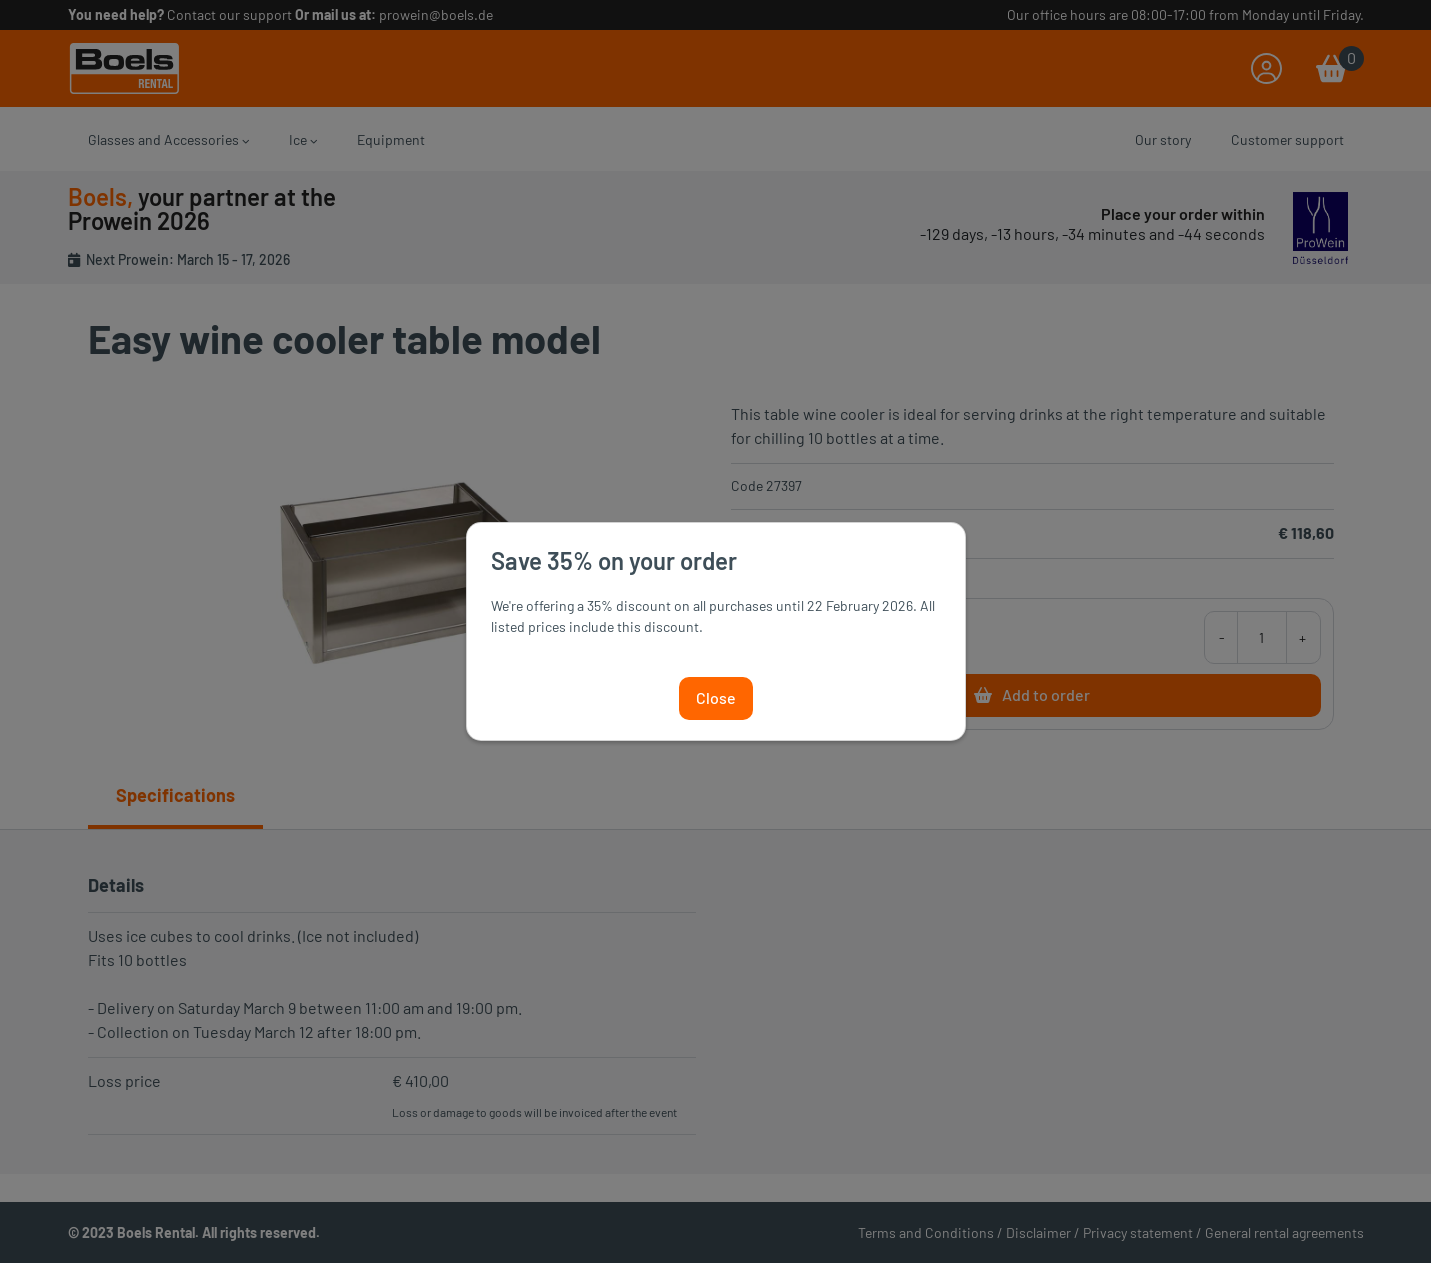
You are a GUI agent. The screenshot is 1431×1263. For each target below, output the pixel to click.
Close (716, 697)
